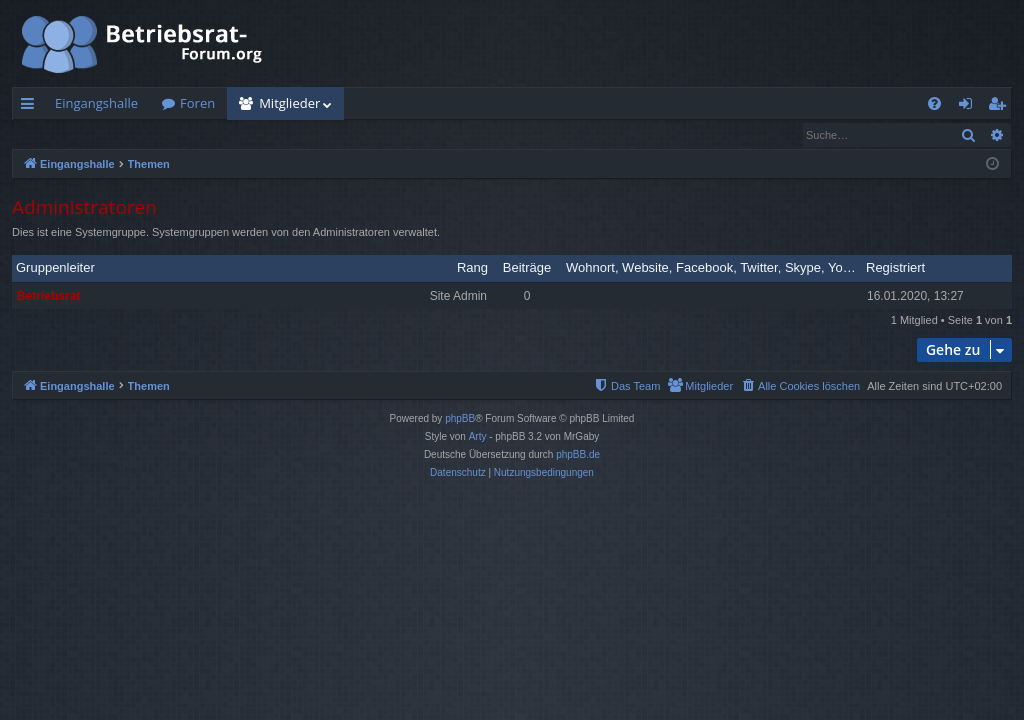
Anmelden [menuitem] (971, 107)
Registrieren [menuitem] (1001, 107)
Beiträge (527, 268)
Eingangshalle (96, 103)
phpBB (460, 419)
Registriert (895, 268)
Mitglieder (289, 103)
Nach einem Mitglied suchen (109, 134)
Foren (197, 103)
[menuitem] (934, 103)
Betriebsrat (48, 297)
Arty (478, 437)
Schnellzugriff (31, 107)
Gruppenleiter (55, 268)
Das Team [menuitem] (244, 134)
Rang (472, 268)
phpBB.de (578, 455)
